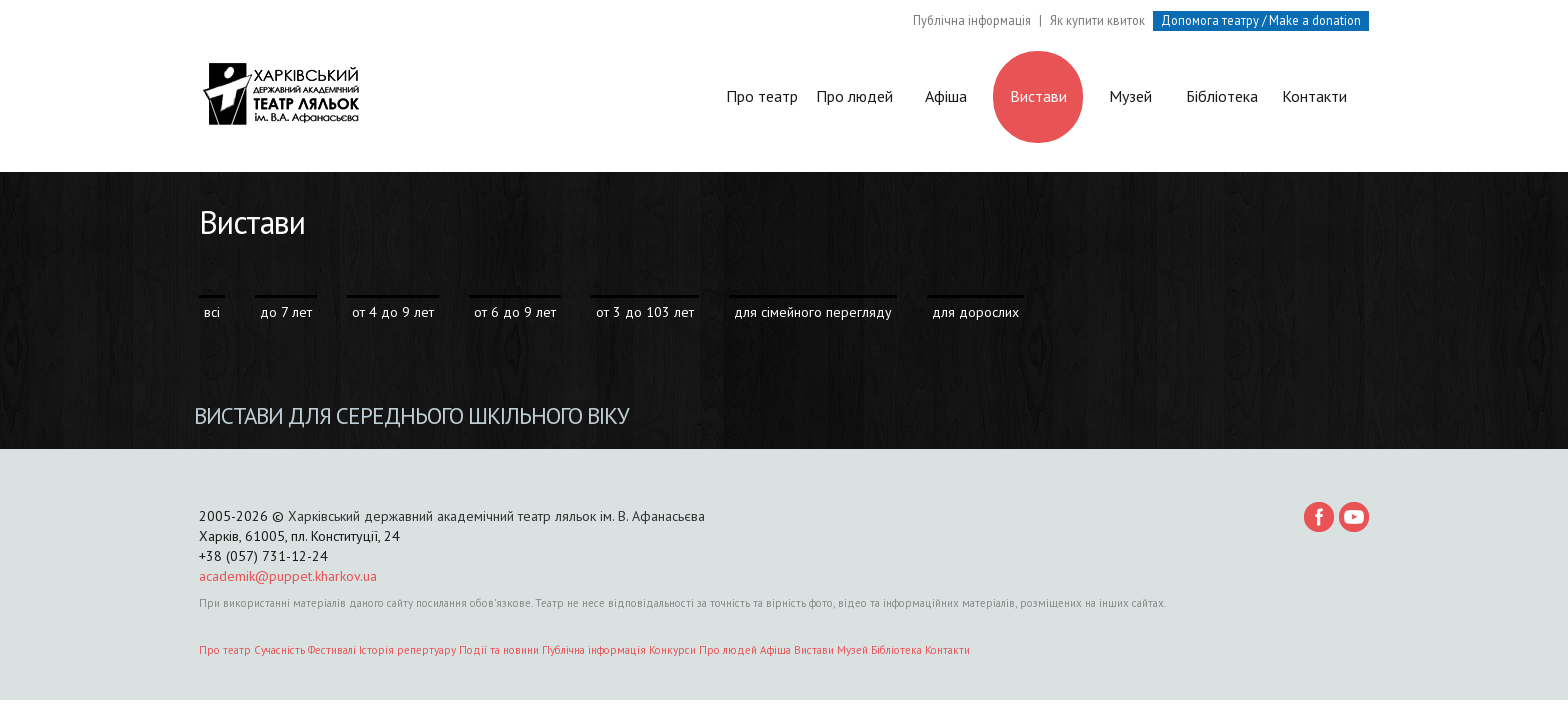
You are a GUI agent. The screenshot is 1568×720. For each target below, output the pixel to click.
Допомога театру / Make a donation (1261, 20)
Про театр (762, 104)
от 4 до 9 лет (393, 312)
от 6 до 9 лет (515, 312)
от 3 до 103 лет (645, 312)
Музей (1130, 96)
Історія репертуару (407, 650)
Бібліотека (1222, 96)
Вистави (1038, 96)
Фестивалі (332, 650)
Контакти (1314, 96)
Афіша (946, 96)
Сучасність (279, 650)
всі (212, 312)
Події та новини (499, 650)
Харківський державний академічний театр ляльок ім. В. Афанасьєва (496, 516)
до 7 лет (286, 312)
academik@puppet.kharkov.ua (288, 576)
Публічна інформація (972, 20)
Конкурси (672, 650)
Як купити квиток (1097, 20)
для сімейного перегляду (813, 312)
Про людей (854, 96)
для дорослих (975, 312)
